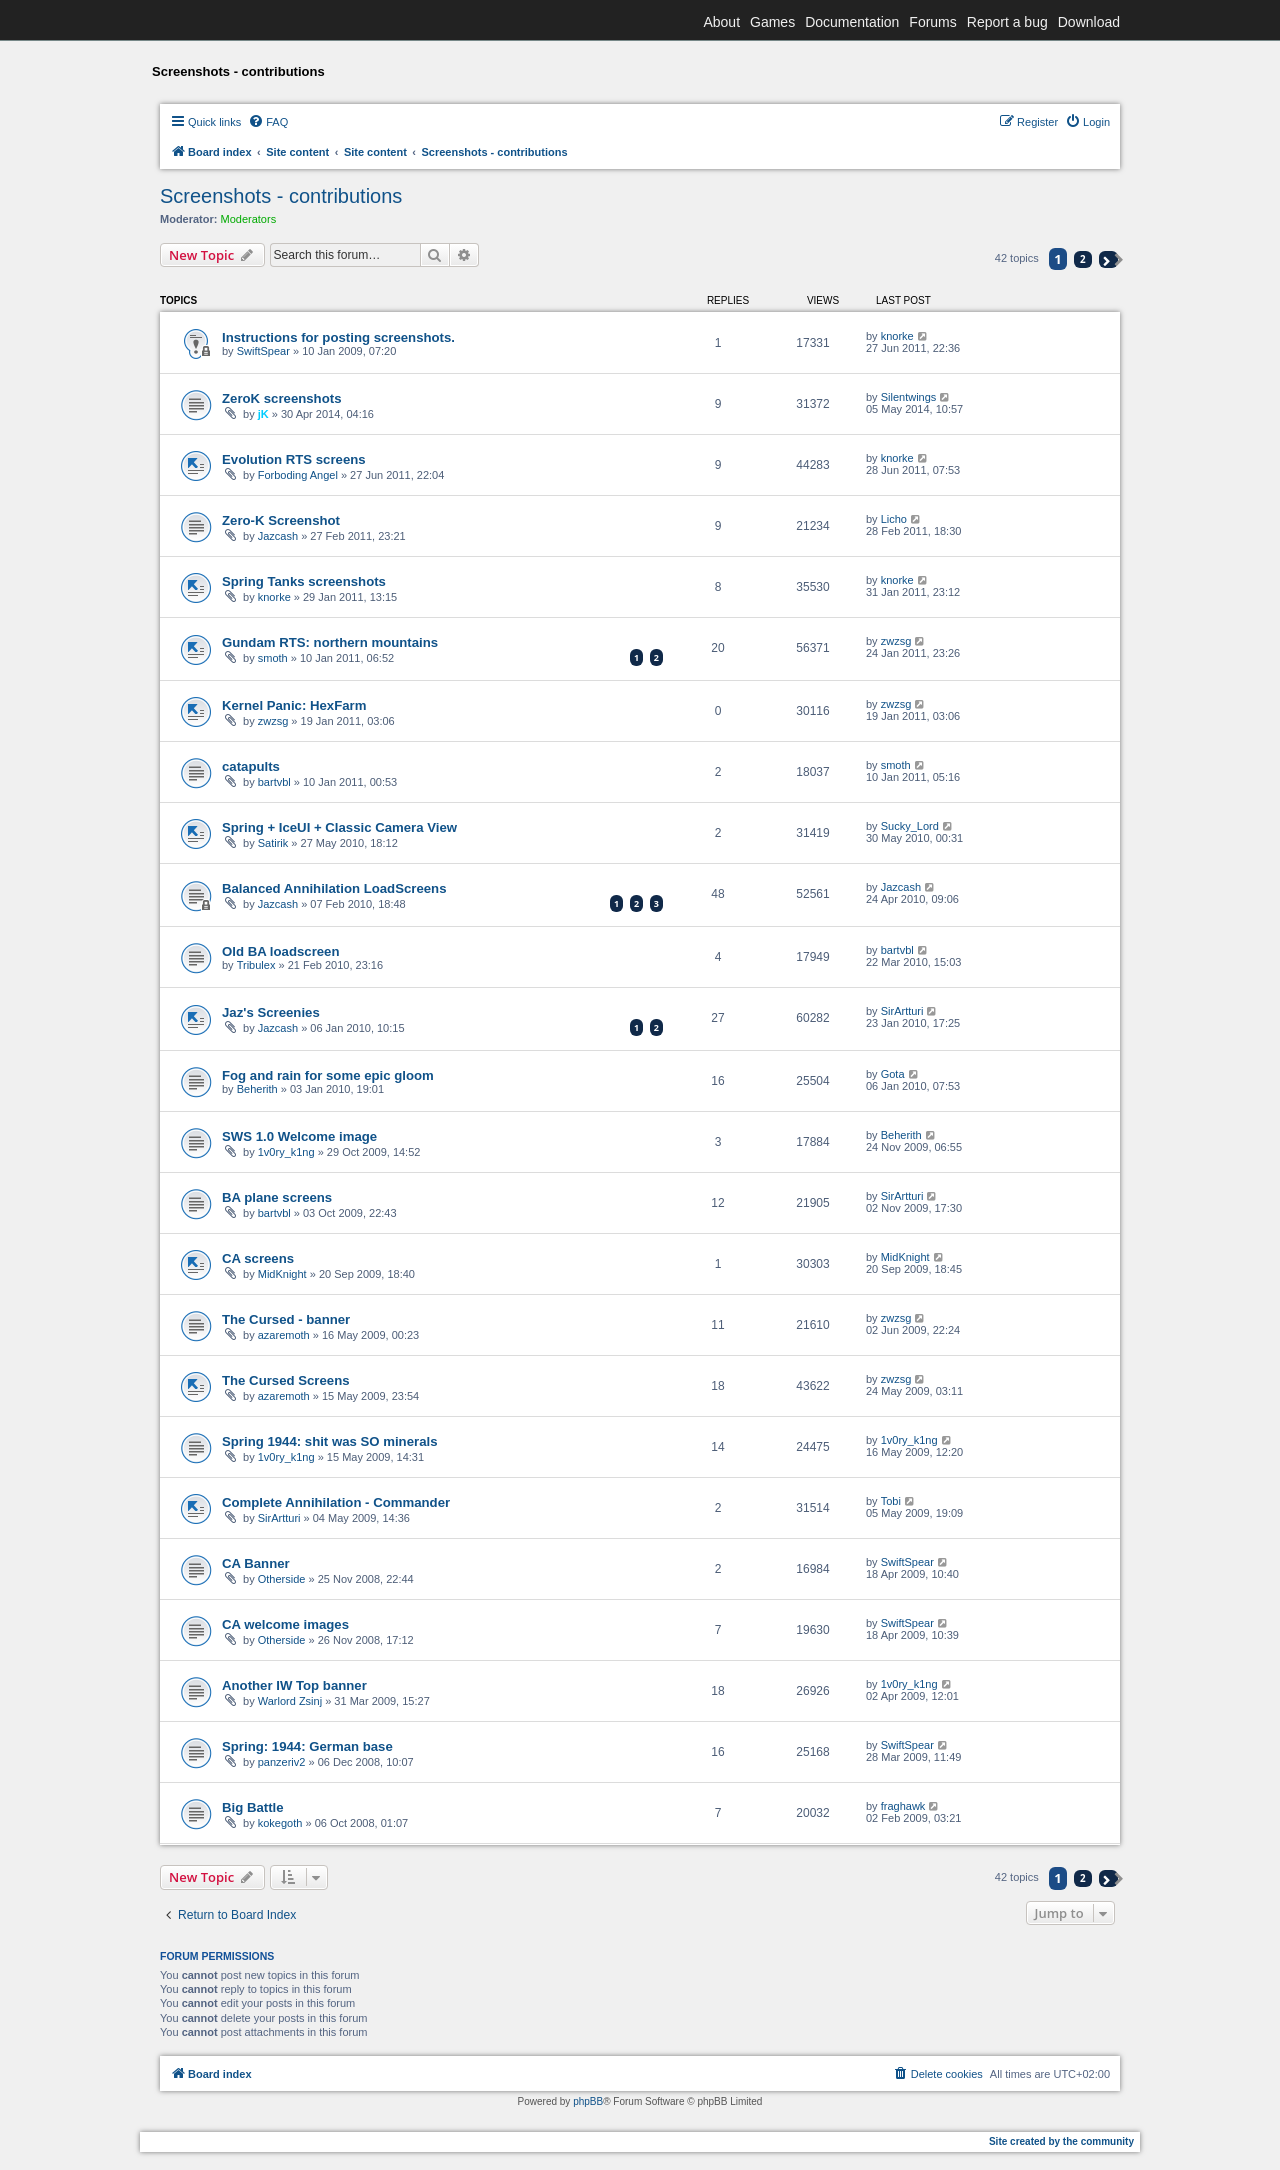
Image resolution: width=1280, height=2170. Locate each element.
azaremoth (284, 1335)
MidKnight (282, 1274)
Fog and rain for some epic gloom (328, 1075)
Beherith (257, 1089)
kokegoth (280, 1823)
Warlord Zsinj (290, 1701)
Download (1089, 22)
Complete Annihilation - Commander (336, 1502)
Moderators (249, 219)
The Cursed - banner (286, 1319)
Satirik (273, 843)
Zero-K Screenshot (281, 520)
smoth (273, 658)
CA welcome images (285, 1624)
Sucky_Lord (910, 826)
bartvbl (274, 782)
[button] (1108, 259)
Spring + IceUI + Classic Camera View (339, 827)
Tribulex (256, 965)
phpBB (588, 2101)
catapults (251, 766)
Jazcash (278, 536)
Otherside (282, 1579)
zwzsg (896, 641)
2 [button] (1083, 259)
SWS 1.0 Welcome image (299, 1136)
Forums (932, 22)
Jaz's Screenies (271, 1012)
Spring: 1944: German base (307, 1746)
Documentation (852, 22)
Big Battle (253, 1807)
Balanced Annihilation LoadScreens (334, 888)
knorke (897, 336)
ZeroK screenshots (281, 398)
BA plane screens (277, 1197)
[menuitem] (268, 122)
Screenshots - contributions (281, 196)
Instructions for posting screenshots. (338, 337)
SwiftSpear (263, 351)
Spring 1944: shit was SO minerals (329, 1441)
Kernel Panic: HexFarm (294, 705)
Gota (893, 1074)
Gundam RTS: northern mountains (330, 642)
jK (263, 414)
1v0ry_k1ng (286, 1152)
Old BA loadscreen (281, 951)
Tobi (891, 1501)
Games (772, 22)
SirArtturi (902, 1011)
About (721, 22)
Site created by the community (1061, 2141)
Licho (894, 519)
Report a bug (1007, 22)
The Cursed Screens (286, 1380)
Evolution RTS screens (294, 459)
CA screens (258, 1258)
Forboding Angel (298, 475)
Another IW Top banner (294, 1685)
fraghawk (903, 1806)
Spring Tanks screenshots (304, 581)
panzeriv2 (282, 1762)
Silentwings (909, 397)
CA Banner (256, 1563)
